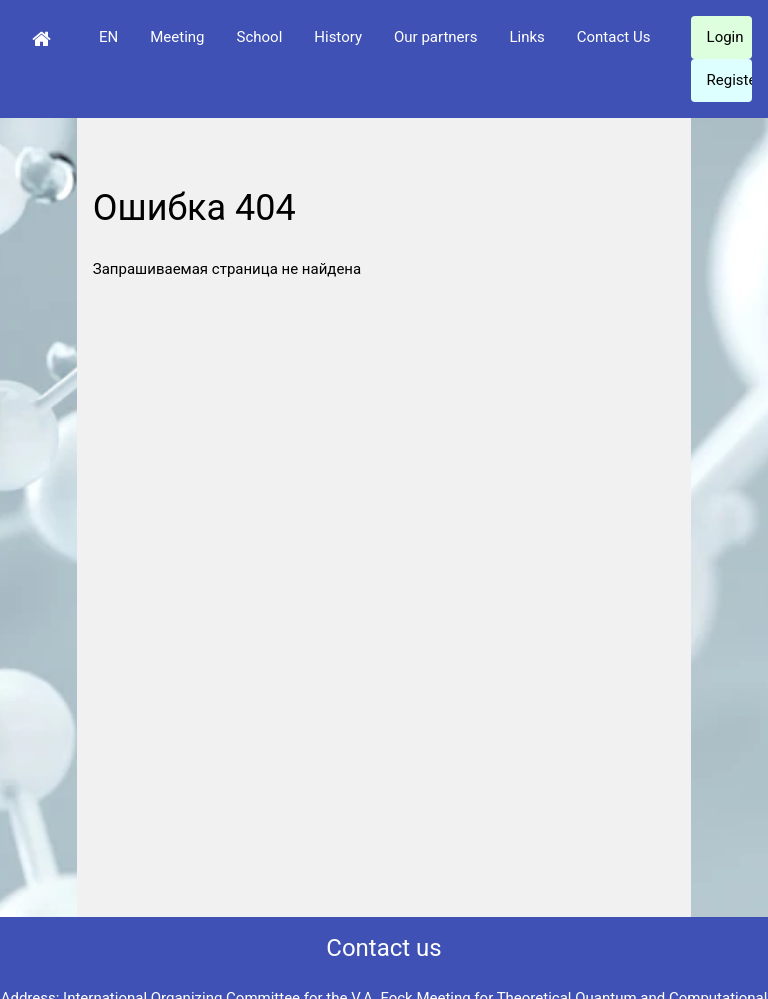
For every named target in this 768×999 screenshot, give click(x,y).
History (338, 37)
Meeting (177, 37)
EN (108, 37)
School (260, 37)
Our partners (435, 37)
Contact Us (614, 37)
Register (729, 80)
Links (526, 37)
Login (725, 37)
